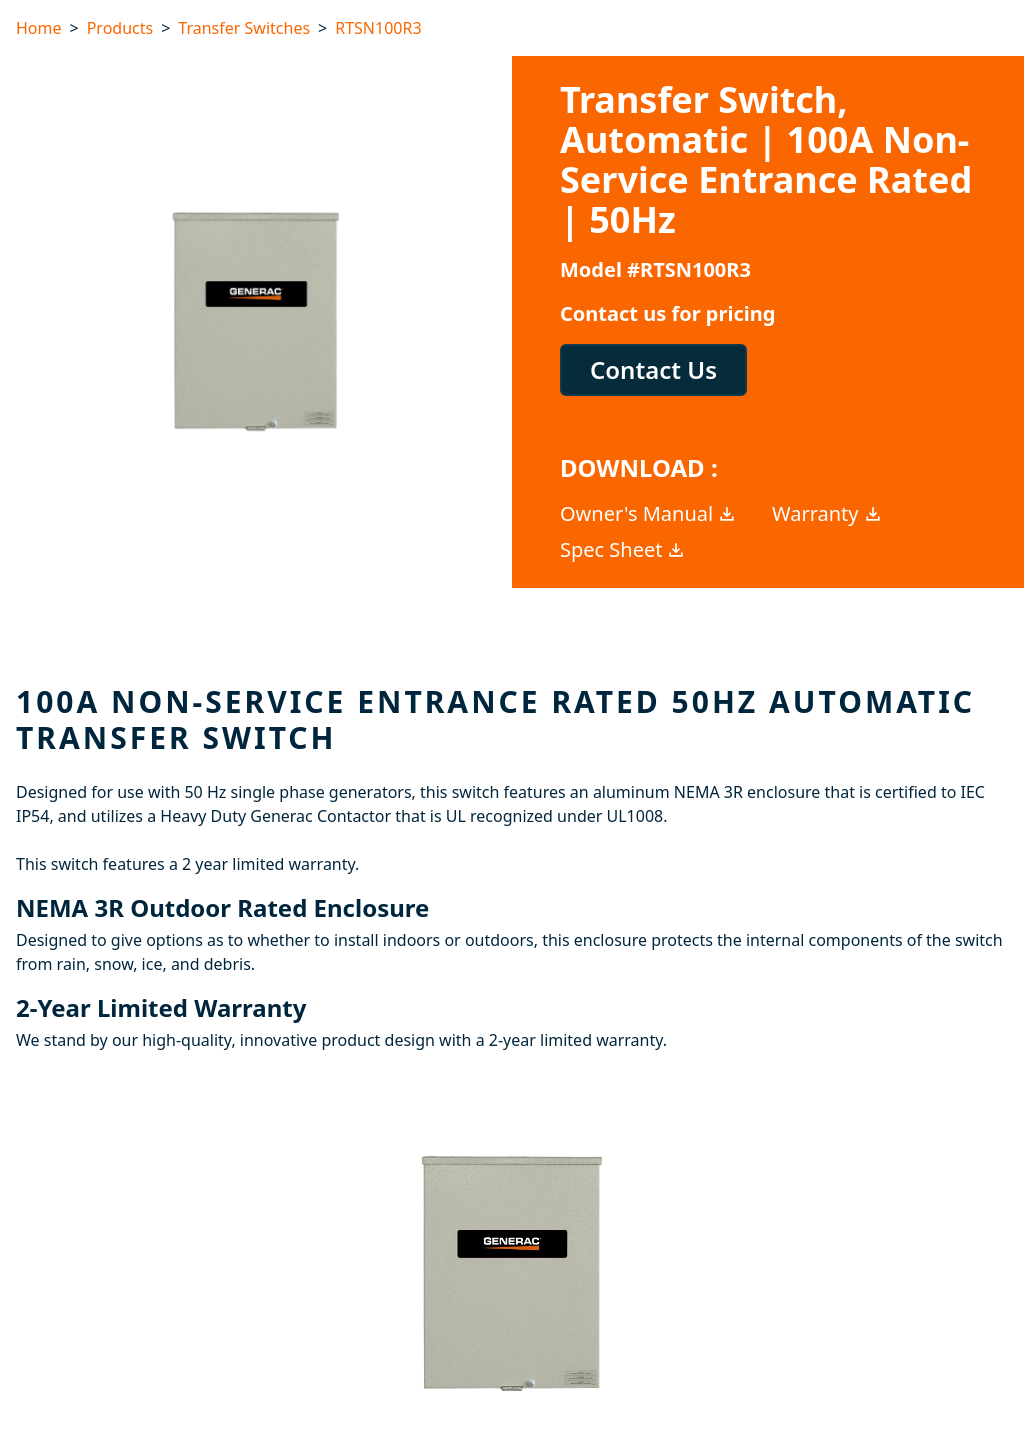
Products (120, 28)
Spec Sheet (623, 549)
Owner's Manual (648, 513)
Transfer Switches (244, 28)
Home (39, 28)
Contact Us (653, 369)
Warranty (827, 513)
